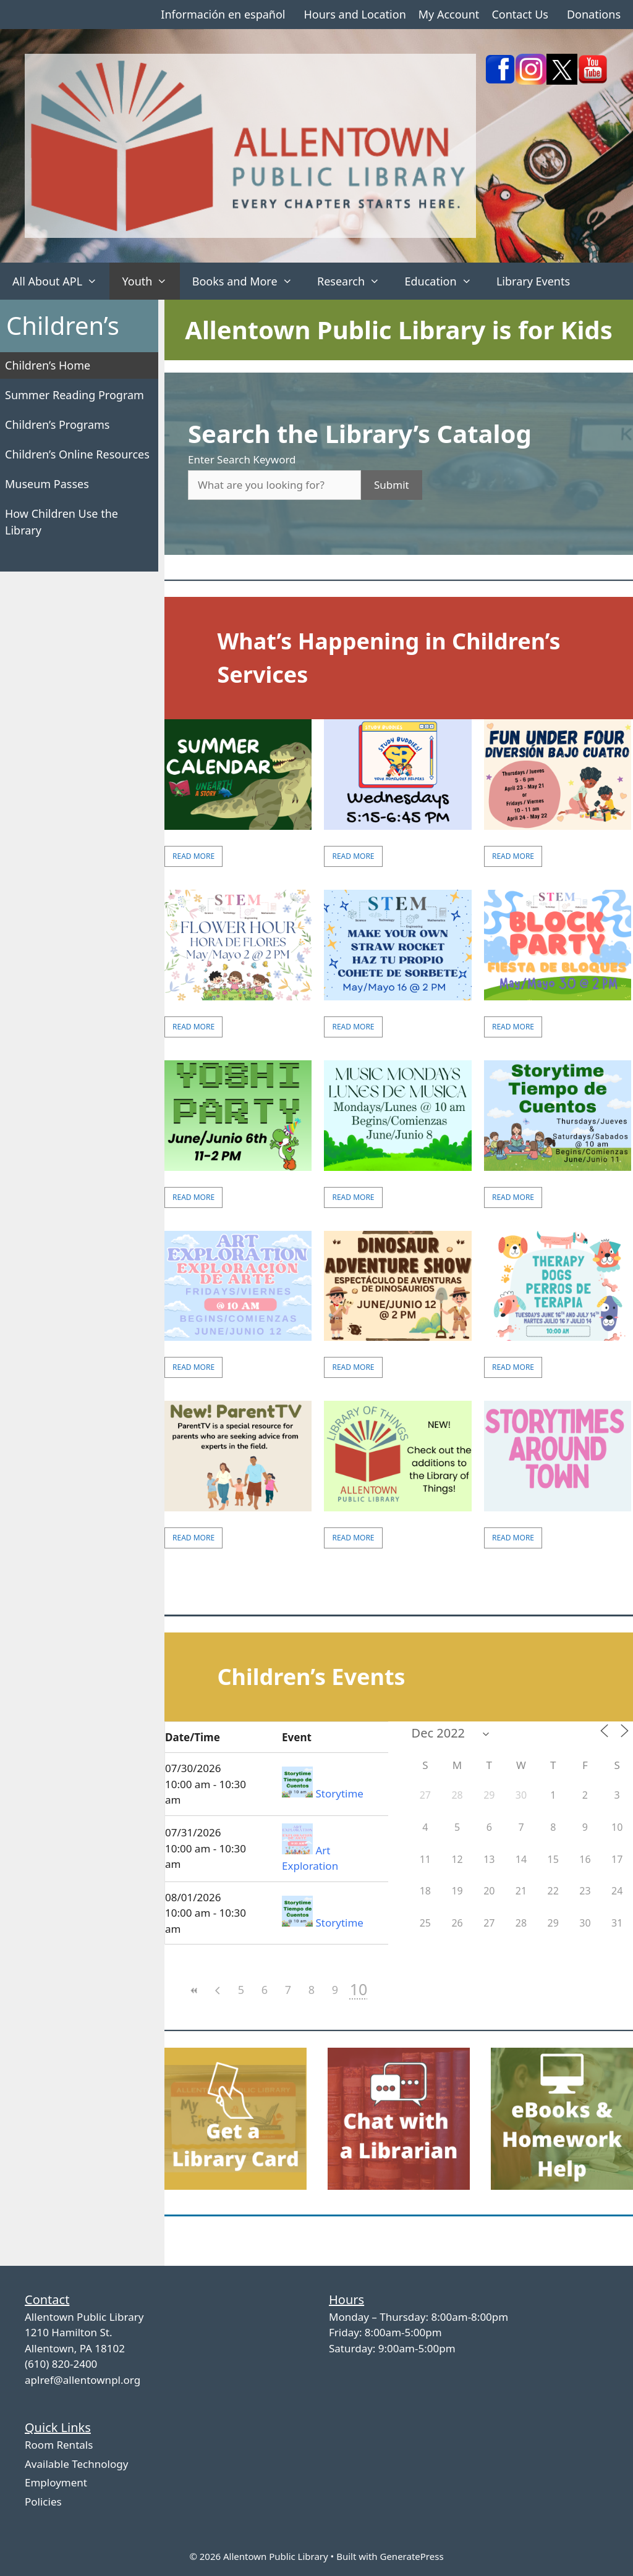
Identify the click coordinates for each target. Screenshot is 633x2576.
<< (194, 1990)
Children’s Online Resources (77, 454)
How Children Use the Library (61, 522)
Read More (193, 856)
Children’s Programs (57, 424)
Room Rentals (59, 2445)
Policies (43, 2501)
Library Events (533, 281)
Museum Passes (47, 483)
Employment (56, 2482)
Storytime (339, 1793)
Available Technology (76, 2464)
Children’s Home (47, 365)
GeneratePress (411, 2556)
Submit (391, 485)
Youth (150, 281)
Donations (594, 14)
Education (444, 281)
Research (354, 281)
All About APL (60, 281)
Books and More (248, 281)
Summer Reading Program (74, 394)
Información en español (223, 14)
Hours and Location (355, 14)
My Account (449, 14)
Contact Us (519, 14)
